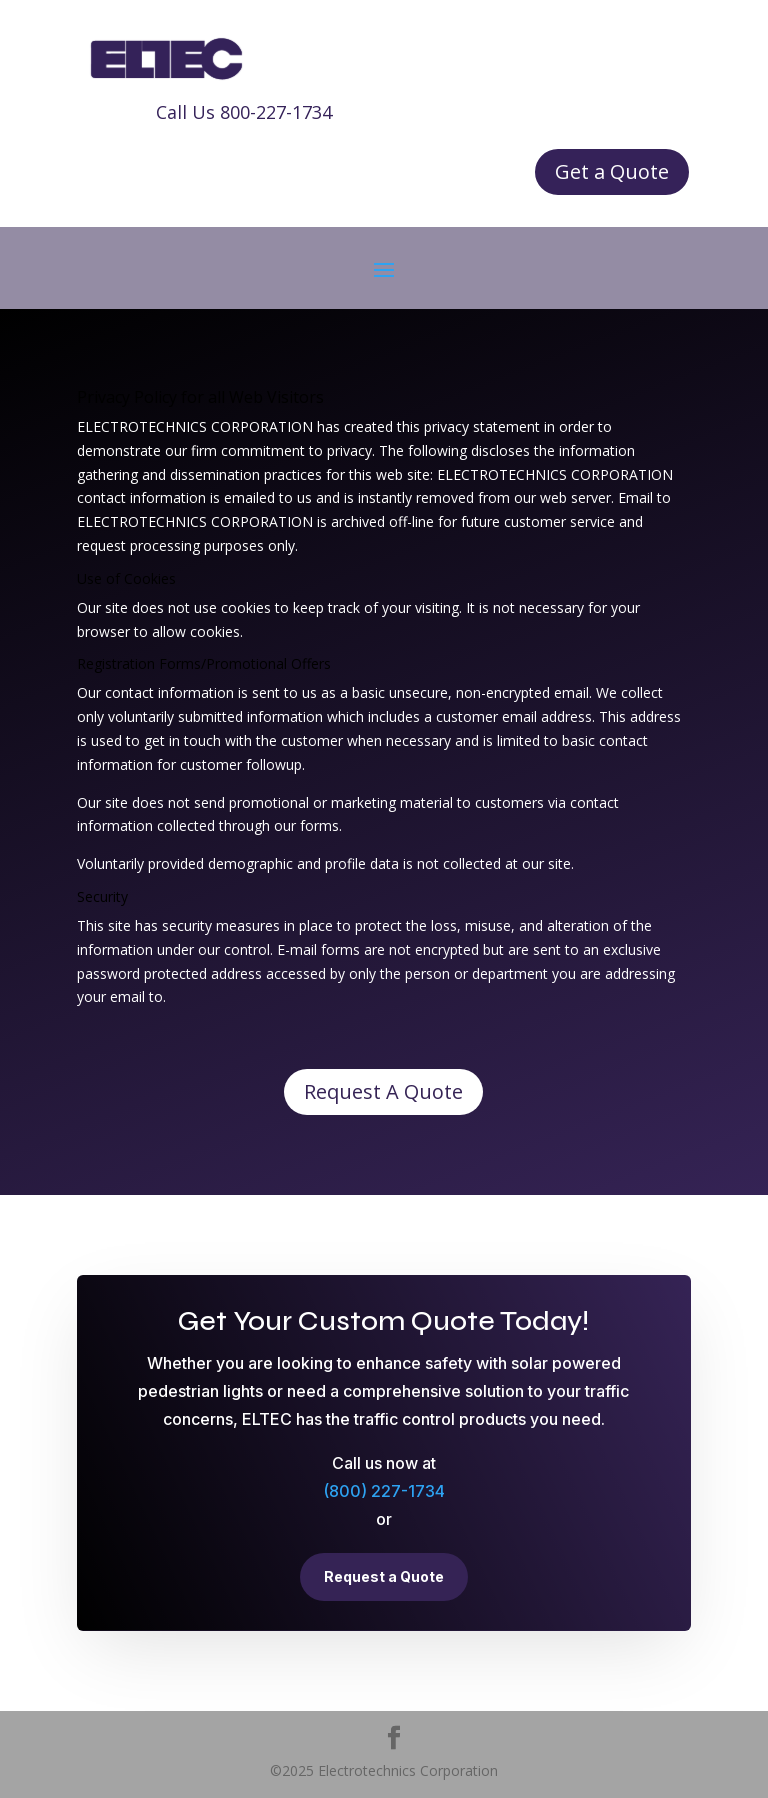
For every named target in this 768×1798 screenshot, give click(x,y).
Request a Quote (384, 1576)
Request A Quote (383, 1091)
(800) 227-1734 (384, 1491)
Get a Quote (612, 171)
